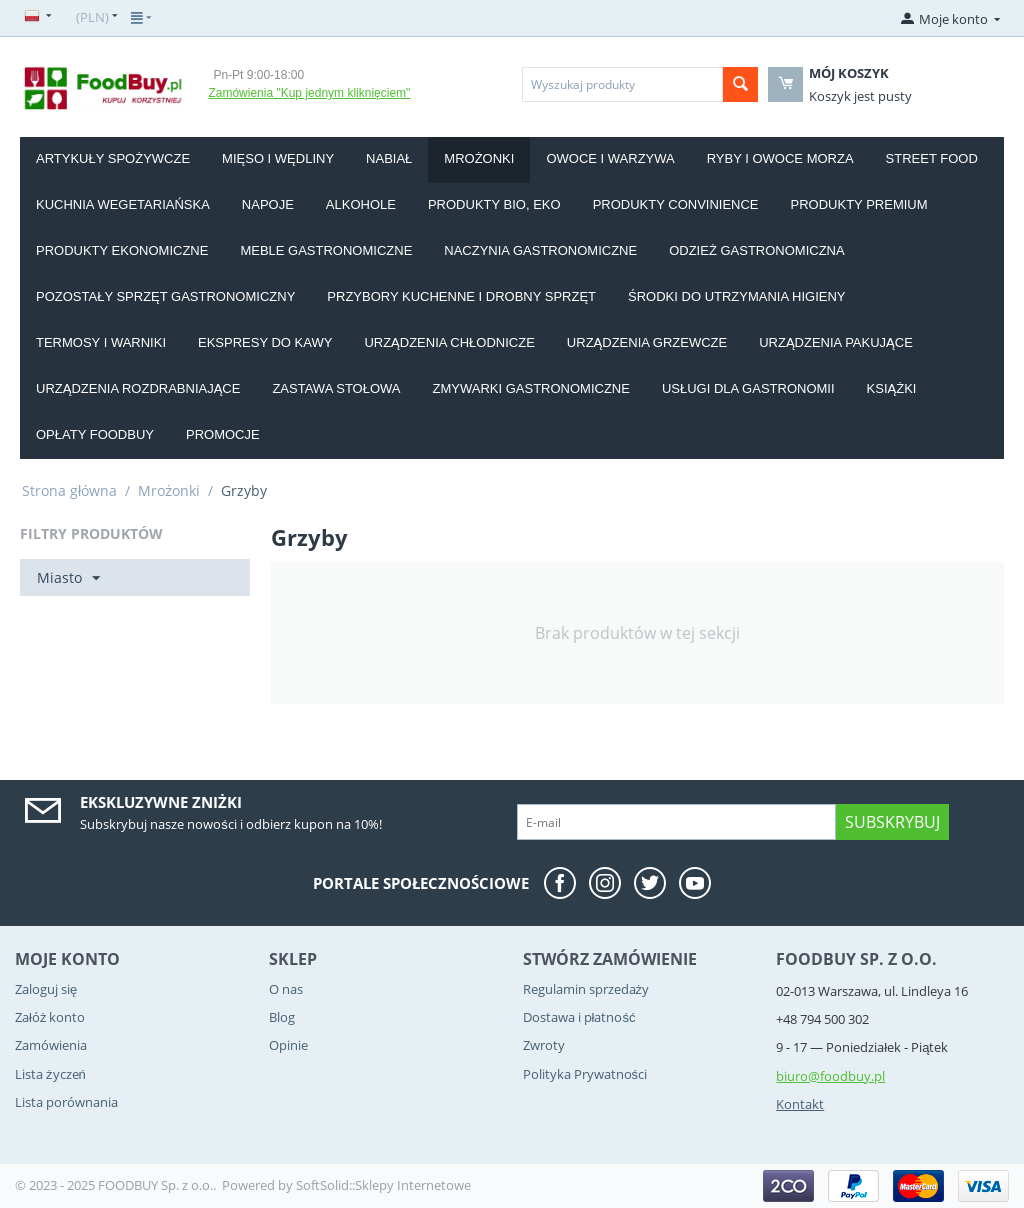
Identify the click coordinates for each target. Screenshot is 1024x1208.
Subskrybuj (892, 822)
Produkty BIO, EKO (494, 204)
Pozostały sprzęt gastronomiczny (165, 296)
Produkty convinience (676, 204)
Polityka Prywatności (585, 1074)
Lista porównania (66, 1102)
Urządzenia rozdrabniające (138, 388)
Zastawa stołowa (336, 388)
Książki (892, 388)
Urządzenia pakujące (836, 342)
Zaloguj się (46, 989)
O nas (286, 989)
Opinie (288, 1045)
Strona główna (69, 490)
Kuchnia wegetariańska (123, 204)
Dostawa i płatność (579, 1017)
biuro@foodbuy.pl (830, 1076)
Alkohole (361, 204)
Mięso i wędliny (278, 158)
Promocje (223, 434)
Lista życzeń (50, 1074)
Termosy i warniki (101, 342)
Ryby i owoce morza (780, 158)
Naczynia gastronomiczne (540, 250)
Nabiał (389, 158)
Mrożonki (479, 158)
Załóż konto (50, 1017)
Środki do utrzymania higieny (736, 296)
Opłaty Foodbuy (95, 434)
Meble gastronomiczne (326, 250)
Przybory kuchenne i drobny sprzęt (461, 296)
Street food (932, 158)
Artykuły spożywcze (113, 158)
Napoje (268, 204)
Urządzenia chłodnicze (449, 342)
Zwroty (544, 1045)
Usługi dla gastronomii (748, 388)
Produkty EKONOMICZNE (122, 250)
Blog (282, 1017)
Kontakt (800, 1104)
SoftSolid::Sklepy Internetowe (383, 1185)
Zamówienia (51, 1045)
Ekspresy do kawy (265, 342)
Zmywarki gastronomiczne (531, 388)
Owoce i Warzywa (610, 158)
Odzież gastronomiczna (757, 250)
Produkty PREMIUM (859, 204)
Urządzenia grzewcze (647, 342)
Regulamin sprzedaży (586, 989)
